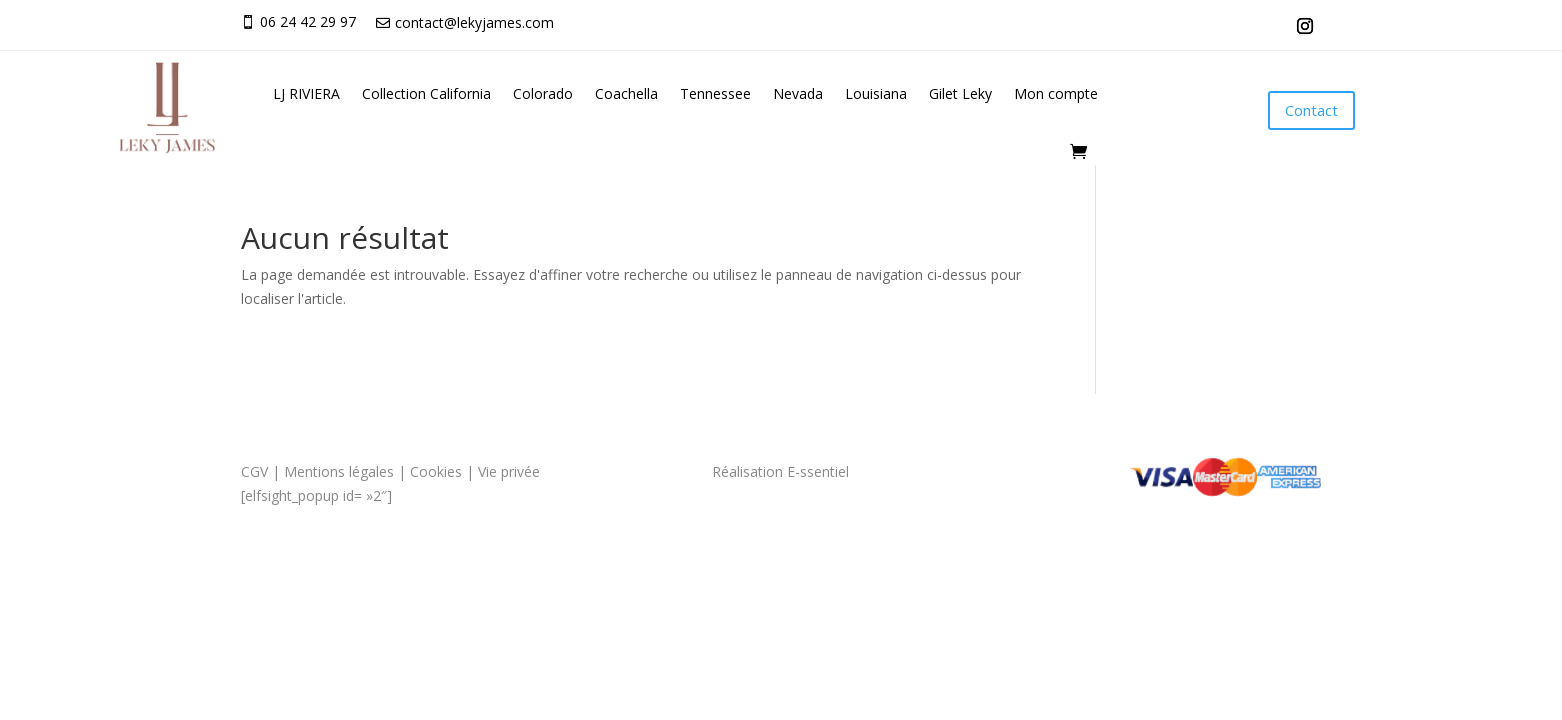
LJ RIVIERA (306, 93)
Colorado (543, 93)
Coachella (626, 93)
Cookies (436, 471)
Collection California (426, 93)
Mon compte (1056, 93)
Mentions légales (339, 471)
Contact (1311, 110)
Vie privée (511, 471)
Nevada (798, 93)
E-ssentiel (818, 471)
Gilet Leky (960, 93)
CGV (254, 471)
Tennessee (715, 93)
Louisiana (876, 93)
